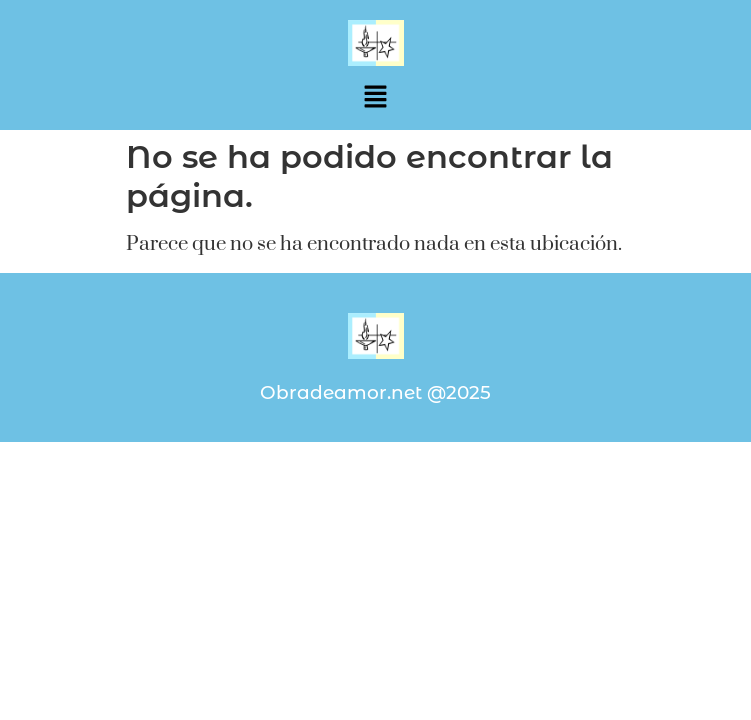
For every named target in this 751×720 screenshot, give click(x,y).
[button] (375, 98)
